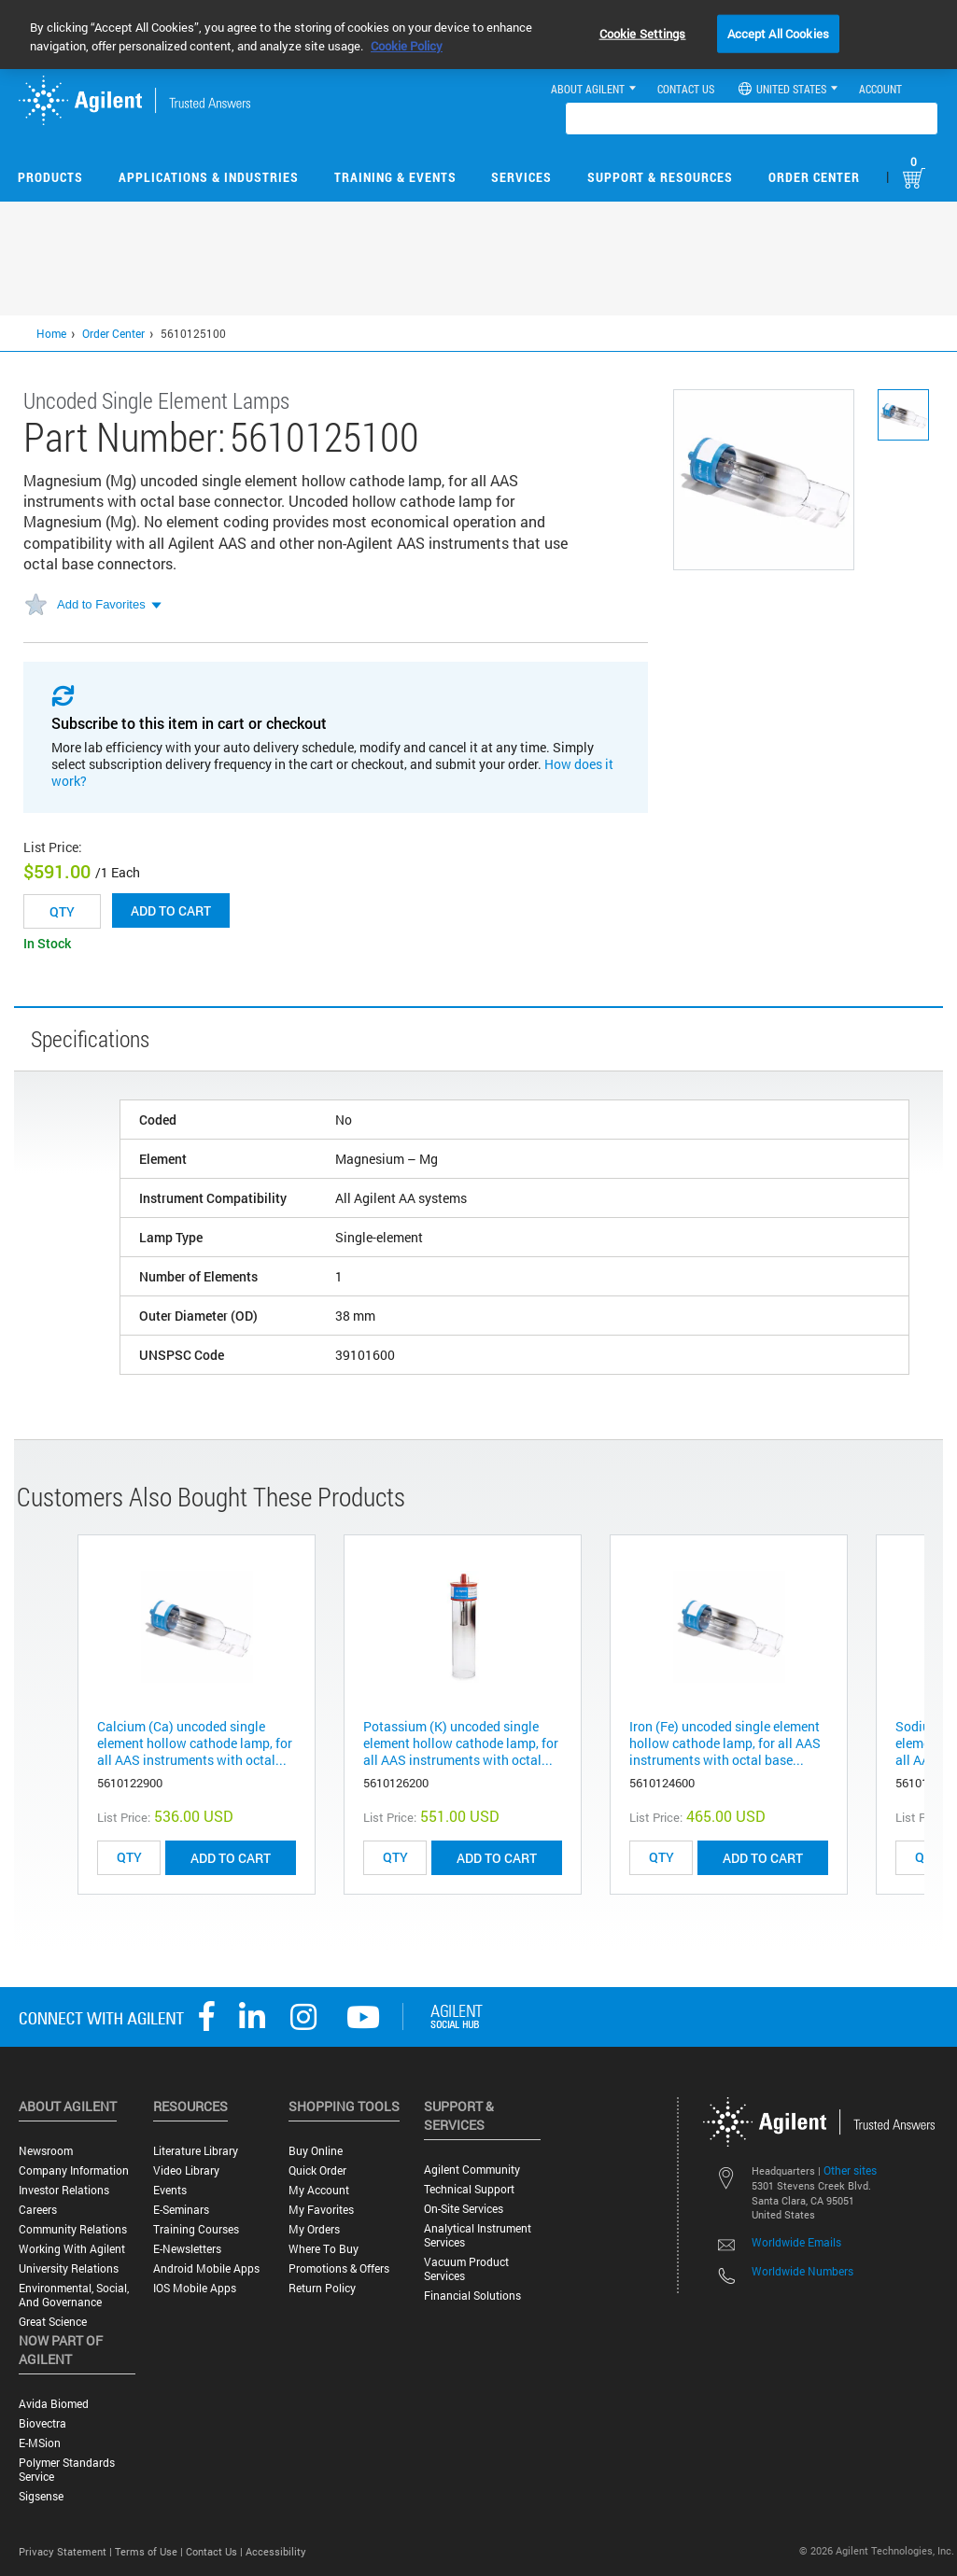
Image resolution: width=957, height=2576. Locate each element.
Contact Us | (216, 2551)
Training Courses (196, 2229)
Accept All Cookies (778, 32)
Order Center (814, 177)
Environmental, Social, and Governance (74, 2295)
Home (51, 333)
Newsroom (46, 2151)
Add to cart (171, 910)
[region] (478, 34)
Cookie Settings (642, 32)
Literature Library (195, 2151)
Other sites (850, 2170)
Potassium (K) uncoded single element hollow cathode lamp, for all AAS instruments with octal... (460, 1743)
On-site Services (463, 2209)
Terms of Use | (150, 2551)
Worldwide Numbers (802, 2270)
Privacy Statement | (67, 2551)
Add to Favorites (101, 604)
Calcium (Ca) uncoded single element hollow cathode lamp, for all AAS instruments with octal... (194, 1743)
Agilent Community (472, 2170)
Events (170, 2190)
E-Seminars (181, 2210)
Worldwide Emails (796, 2241)
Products (50, 177)
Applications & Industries (209, 177)
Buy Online (316, 2151)
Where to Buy (324, 2249)
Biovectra (42, 2423)
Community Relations (73, 2229)
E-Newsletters (187, 2249)
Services (521, 177)
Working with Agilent (72, 2249)
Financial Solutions (472, 2296)
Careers (38, 2210)
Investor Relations (64, 2190)
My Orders (314, 2229)
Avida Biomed (54, 2404)
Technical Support (469, 2189)
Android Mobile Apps (206, 2268)
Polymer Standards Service (67, 2470)
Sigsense (41, 2496)
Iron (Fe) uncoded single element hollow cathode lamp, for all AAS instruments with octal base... (725, 1743)
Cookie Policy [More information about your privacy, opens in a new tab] (407, 45)
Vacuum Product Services (466, 2269)
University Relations (69, 2268)
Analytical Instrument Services (477, 2235)
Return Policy (322, 2288)
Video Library (186, 2170)
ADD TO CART (230, 1858)
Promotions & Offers (339, 2268)
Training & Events (395, 177)
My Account (319, 2190)
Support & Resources (660, 177)
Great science (53, 2322)
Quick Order (317, 2170)
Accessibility (276, 2551)
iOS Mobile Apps (194, 2288)
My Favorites (321, 2210)
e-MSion (40, 2443)
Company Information (74, 2170)
